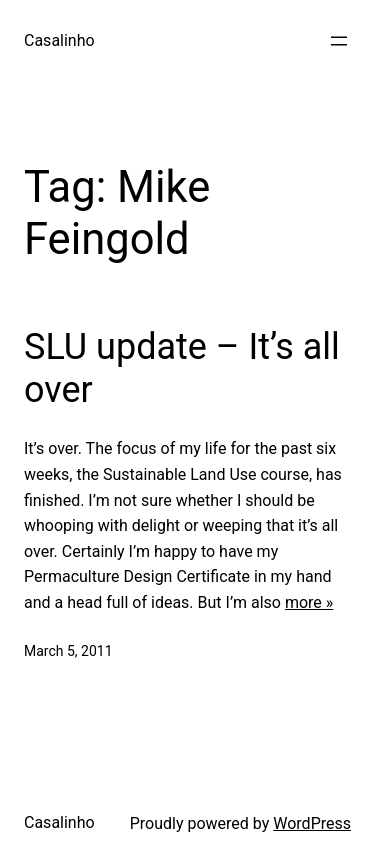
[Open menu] (339, 41)
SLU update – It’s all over (182, 368)
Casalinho (59, 40)
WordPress (312, 823)
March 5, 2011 (68, 651)
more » (309, 602)
